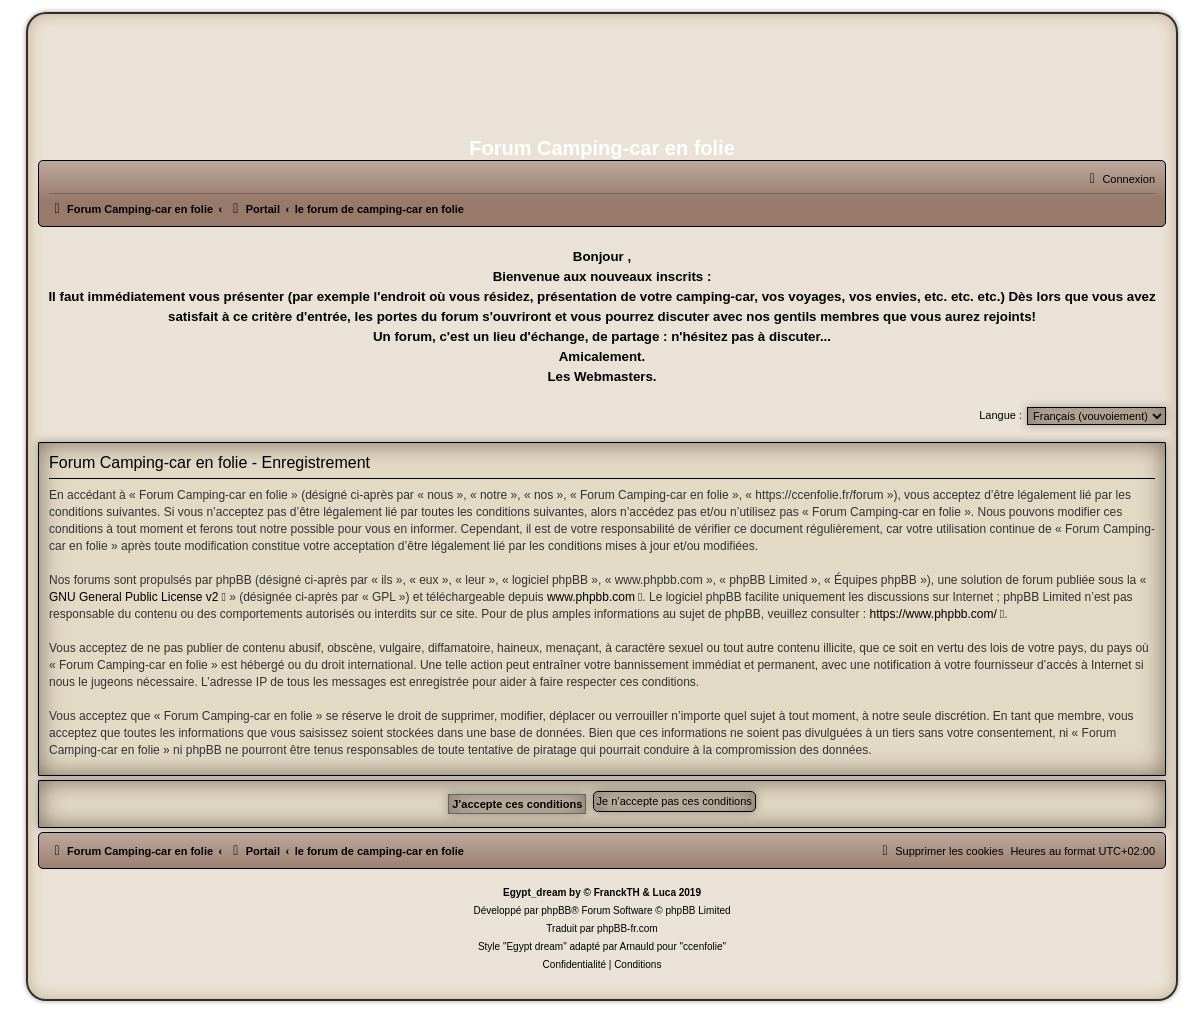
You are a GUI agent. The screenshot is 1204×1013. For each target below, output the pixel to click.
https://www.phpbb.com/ (932, 614)
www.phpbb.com (591, 597)
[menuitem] (1119, 179)
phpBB (556, 910)
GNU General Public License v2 (133, 597)
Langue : (1000, 415)
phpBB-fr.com (627, 928)
